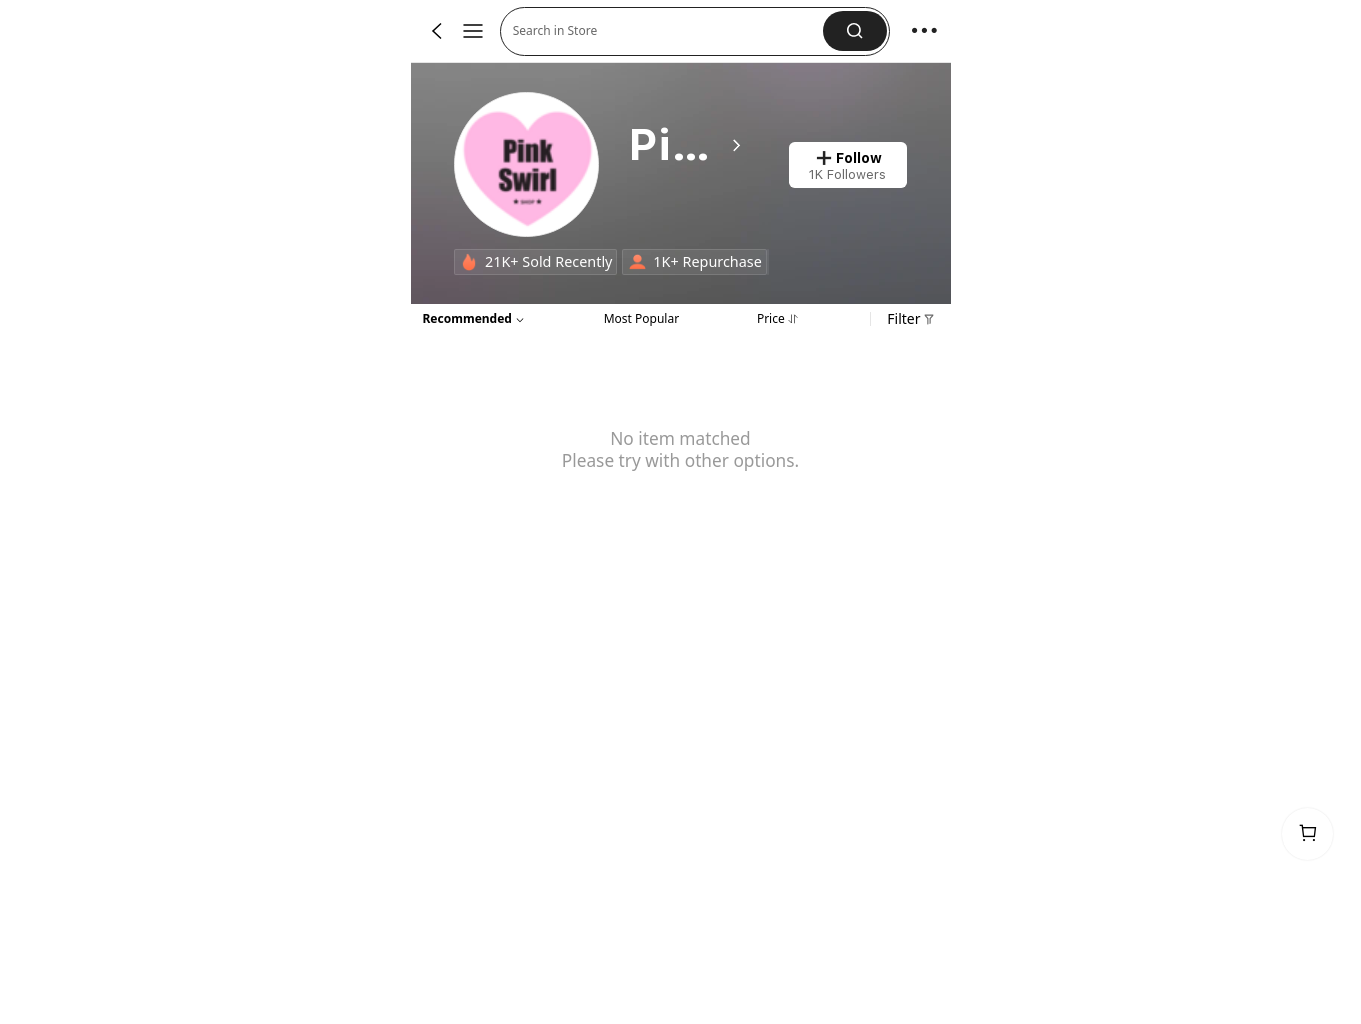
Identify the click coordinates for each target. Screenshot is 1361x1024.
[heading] (686, 145)
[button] (668, 31)
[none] (469, 262)
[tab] (641, 317)
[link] (527, 165)
